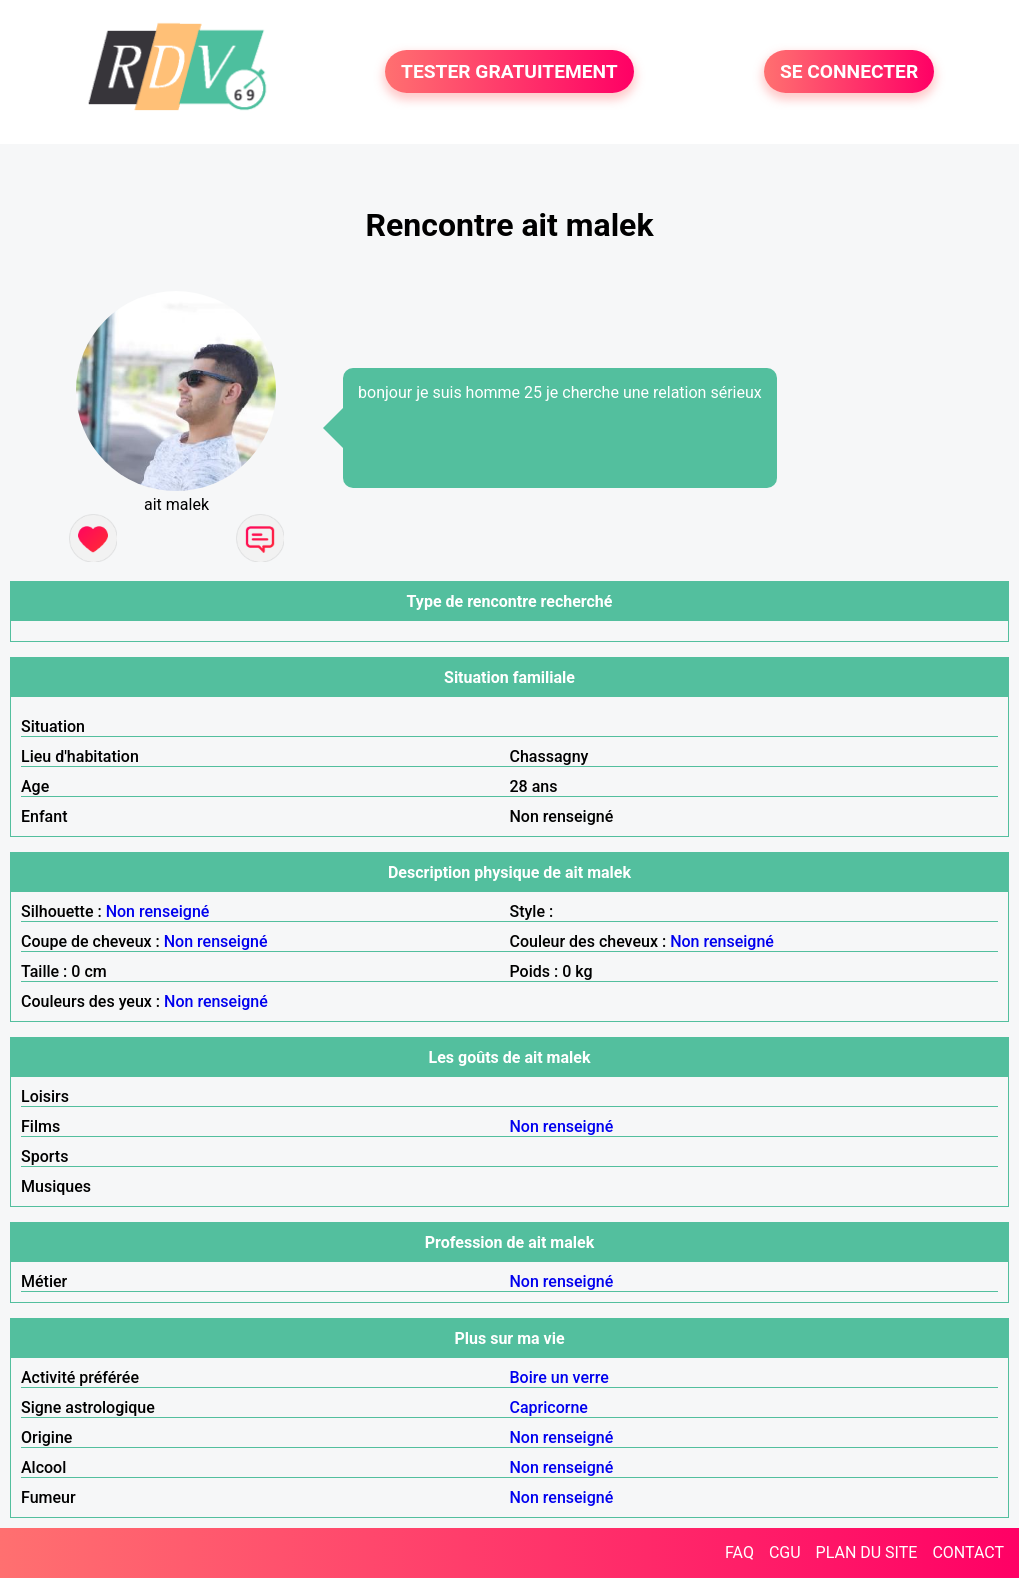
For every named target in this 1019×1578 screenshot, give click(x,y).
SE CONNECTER (849, 71)
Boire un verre (559, 1377)
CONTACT (968, 1552)
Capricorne (549, 1407)
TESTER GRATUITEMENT (509, 71)
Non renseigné (158, 911)
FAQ (739, 1552)
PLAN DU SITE (867, 1552)
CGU (785, 1552)
